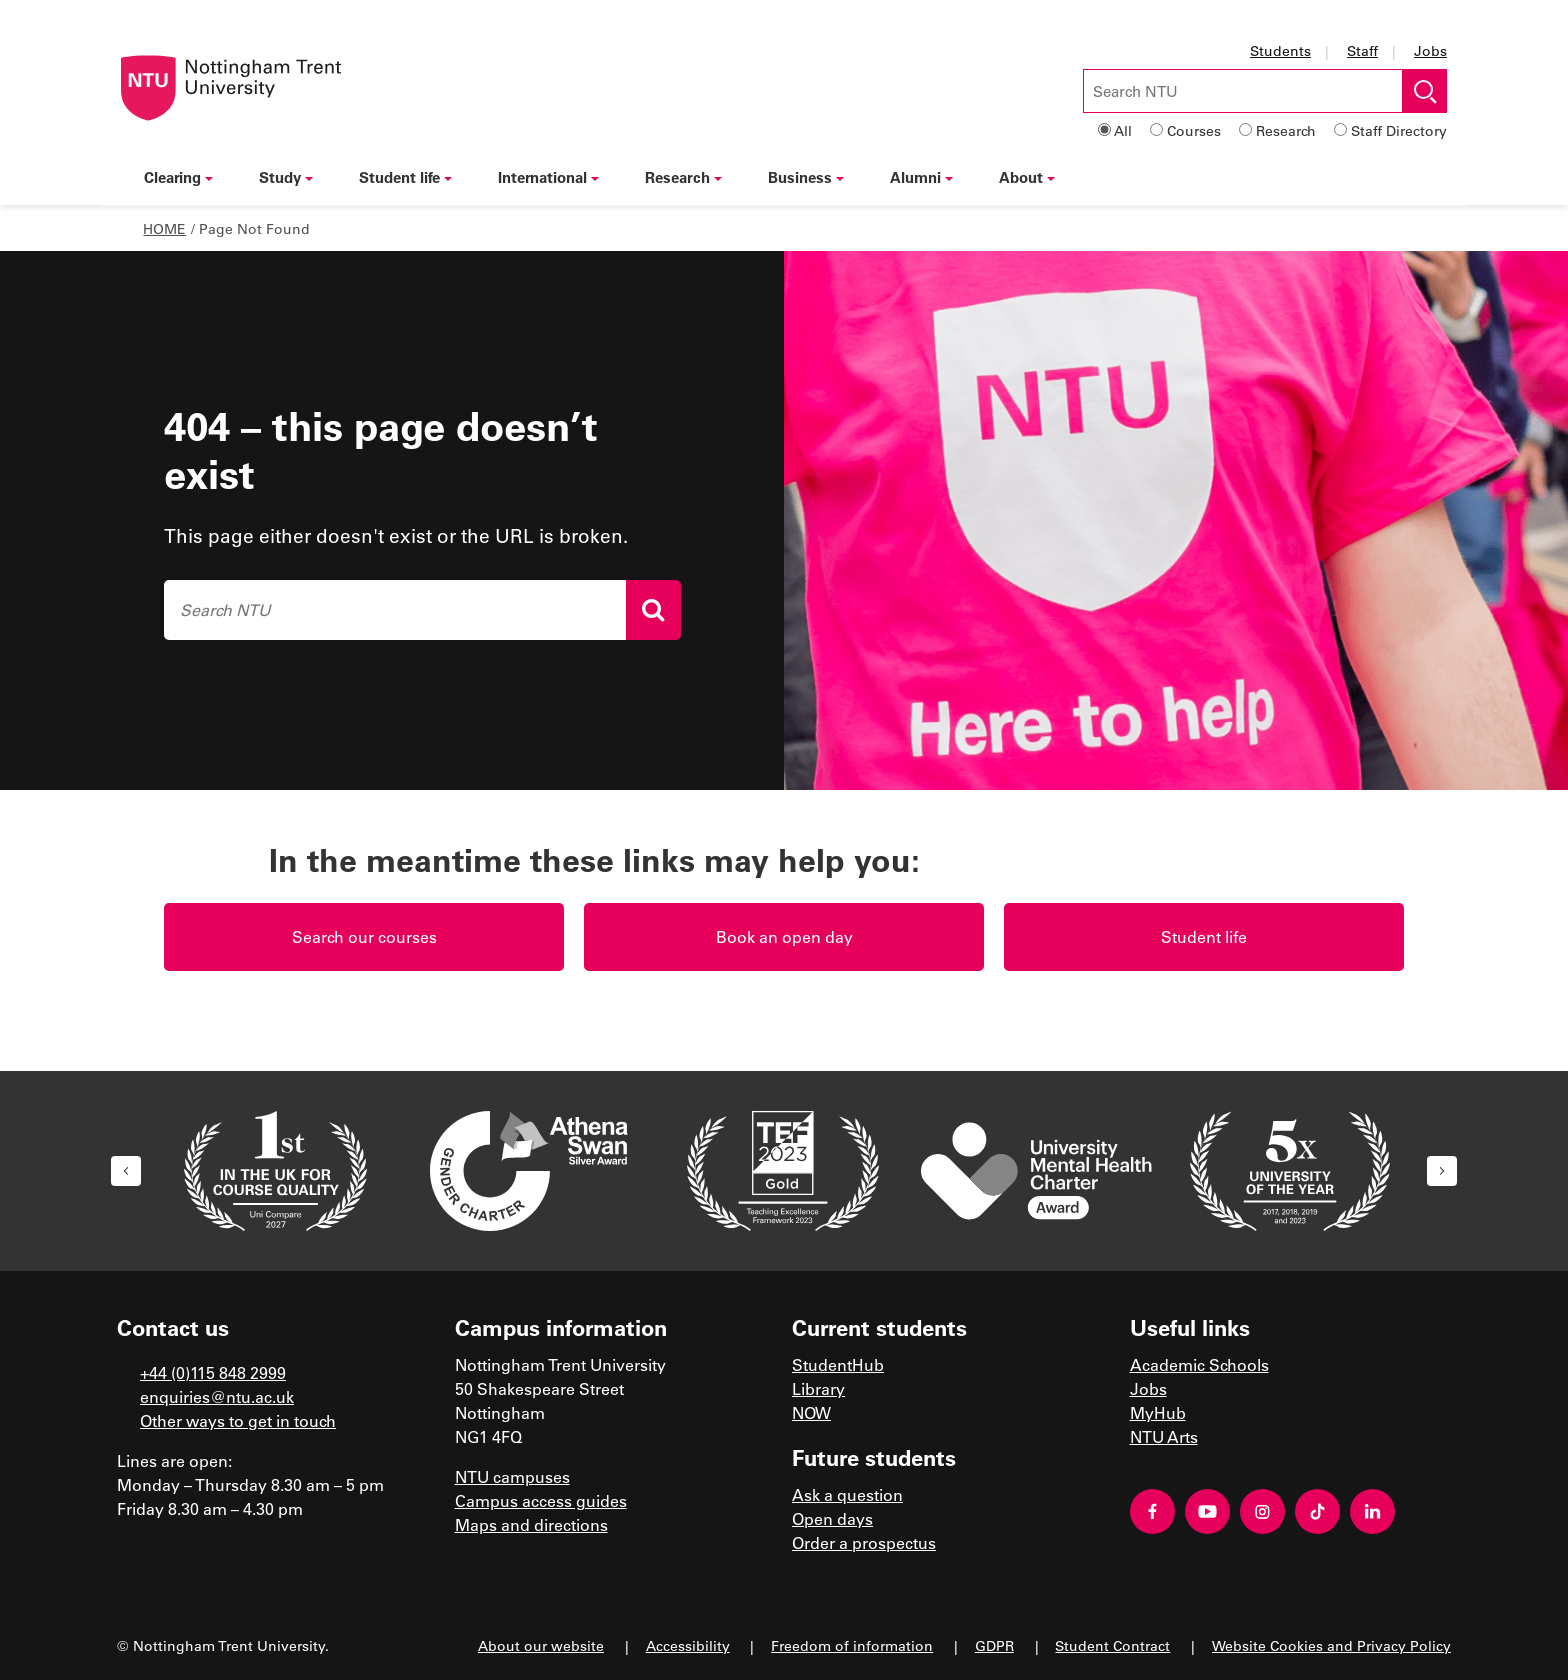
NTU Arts (1164, 1436)
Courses (1194, 130)
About (1027, 177)
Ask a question (847, 1494)
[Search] (653, 610)
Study (286, 177)
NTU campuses (512, 1476)
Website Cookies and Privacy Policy (1331, 1645)
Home (164, 228)
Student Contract (1112, 1645)
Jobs (1430, 50)
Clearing (178, 177)
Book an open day (784, 936)
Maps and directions (531, 1524)
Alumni (921, 177)
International (548, 177)
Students (1280, 50)
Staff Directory (1399, 130)
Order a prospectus (864, 1542)
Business (806, 177)
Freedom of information (852, 1645)
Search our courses (364, 936)
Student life (405, 177)
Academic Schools (1199, 1364)
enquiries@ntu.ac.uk (217, 1396)
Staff (1362, 50)
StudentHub (838, 1364)
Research (1286, 130)
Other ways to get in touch (238, 1420)
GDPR (994, 1645)
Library (818, 1388)
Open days (832, 1518)
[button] (126, 1171)
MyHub (1158, 1412)
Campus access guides (541, 1500)
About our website (541, 1645)
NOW (811, 1412)
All (1123, 130)
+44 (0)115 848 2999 (213, 1372)
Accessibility (688, 1645)
